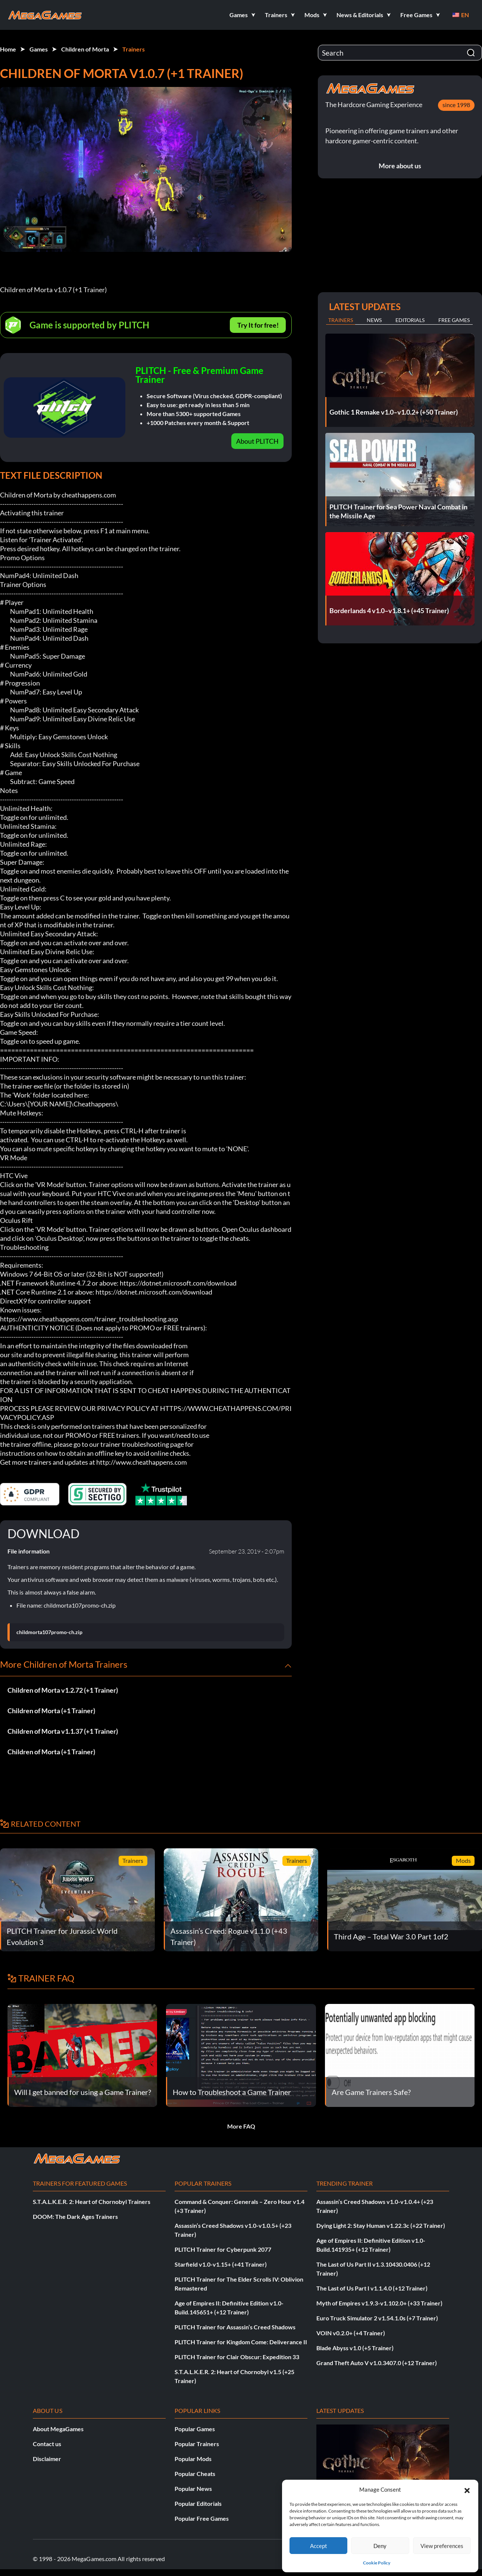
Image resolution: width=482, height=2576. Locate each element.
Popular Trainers (197, 2443)
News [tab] (374, 320)
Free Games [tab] (454, 320)
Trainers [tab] (340, 320)
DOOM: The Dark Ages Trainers (75, 2216)
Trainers (133, 49)
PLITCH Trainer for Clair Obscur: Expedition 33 (237, 2356)
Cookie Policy (376, 2563)
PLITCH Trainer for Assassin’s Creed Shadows (235, 2326)
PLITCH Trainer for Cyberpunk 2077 (223, 2249)
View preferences (441, 2545)
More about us (400, 166)
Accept (318, 2545)
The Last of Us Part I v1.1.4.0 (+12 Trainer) (372, 2288)
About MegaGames (58, 2428)
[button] (467, 2489)
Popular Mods (193, 2458)
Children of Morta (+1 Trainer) (51, 1711)
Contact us (47, 2443)
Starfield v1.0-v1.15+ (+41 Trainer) (221, 2264)
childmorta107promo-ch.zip (49, 1632)
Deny (379, 2545)
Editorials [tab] (410, 320)
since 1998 (456, 104)
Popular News (193, 2488)
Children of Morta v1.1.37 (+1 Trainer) (62, 1731)
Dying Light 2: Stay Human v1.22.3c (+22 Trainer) (380, 2225)
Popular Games (195, 2428)
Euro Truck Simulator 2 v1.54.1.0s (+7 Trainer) (377, 2317)
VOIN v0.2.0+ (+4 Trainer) (350, 2332)
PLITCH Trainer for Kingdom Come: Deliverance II (241, 2341)
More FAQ (241, 2126)
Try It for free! (258, 325)
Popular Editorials (198, 2503)
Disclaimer (47, 2458)
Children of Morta (85, 49)
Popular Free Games (202, 2518)
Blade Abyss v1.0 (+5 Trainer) (355, 2347)
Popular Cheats (195, 2473)
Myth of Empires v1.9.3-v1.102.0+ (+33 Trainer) (379, 2303)
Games (38, 49)
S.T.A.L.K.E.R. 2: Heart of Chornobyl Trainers (91, 2201)
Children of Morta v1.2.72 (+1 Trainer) (62, 1690)
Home (8, 49)
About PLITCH (257, 441)
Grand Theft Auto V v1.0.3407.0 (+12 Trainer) (376, 2362)
